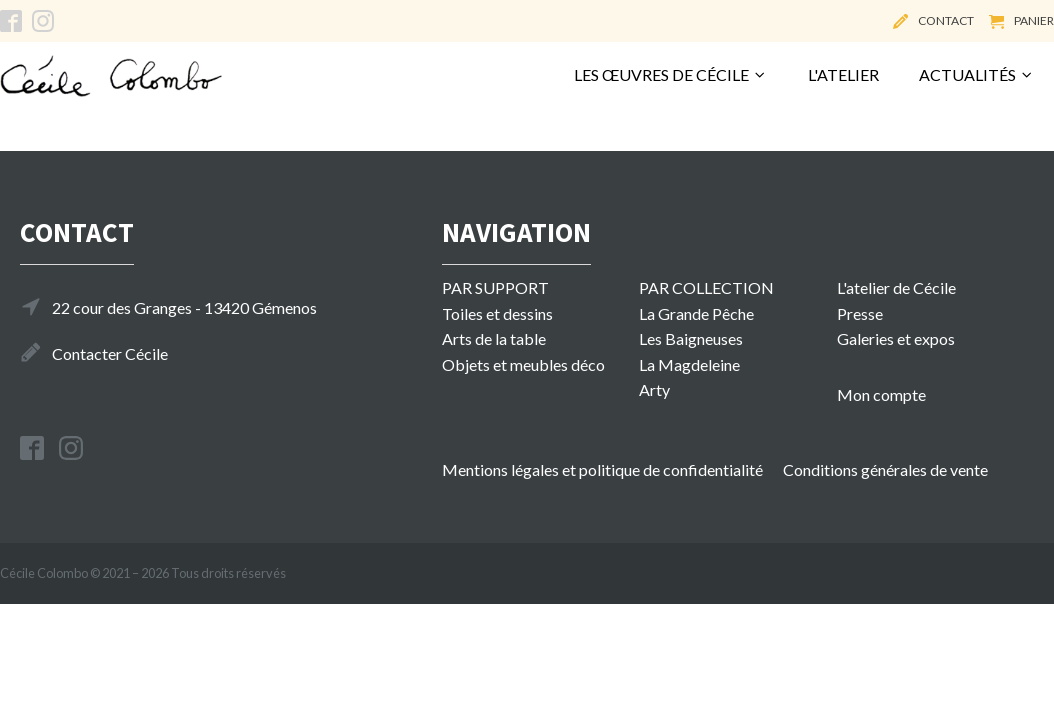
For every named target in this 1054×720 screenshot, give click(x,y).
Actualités (976, 74)
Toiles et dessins (497, 313)
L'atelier (843, 74)
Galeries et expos (896, 338)
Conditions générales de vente (885, 469)
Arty (654, 389)
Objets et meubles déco (523, 364)
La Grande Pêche (696, 313)
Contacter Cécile (110, 353)
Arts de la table (494, 338)
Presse (860, 313)
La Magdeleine (689, 364)
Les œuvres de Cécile (670, 74)
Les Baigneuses (691, 338)
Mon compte (881, 394)
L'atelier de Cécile (896, 287)
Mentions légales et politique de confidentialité (602, 469)
